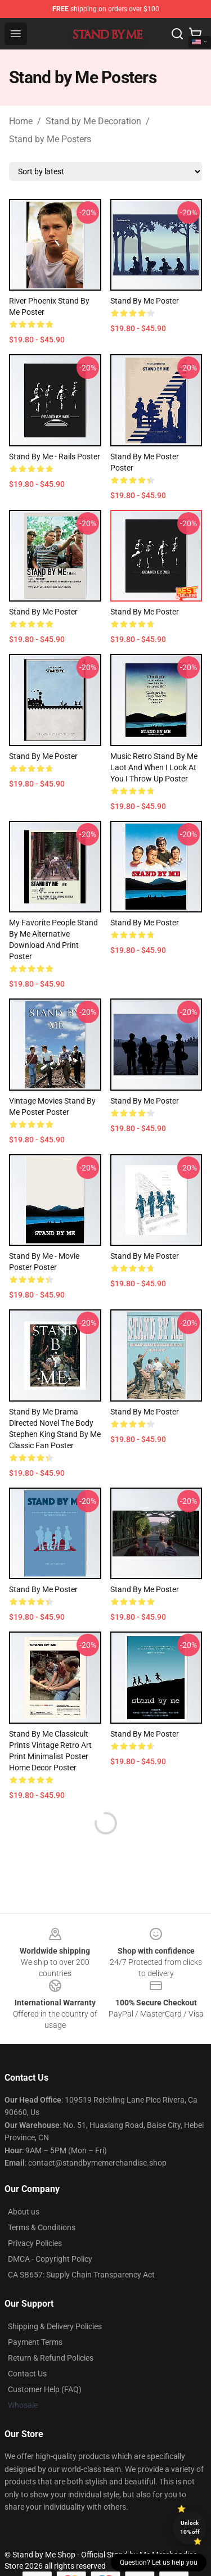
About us (23, 2211)
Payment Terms (35, 2342)
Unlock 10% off (190, 2527)
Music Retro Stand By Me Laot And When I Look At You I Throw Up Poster (153, 767)
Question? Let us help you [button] (158, 2562)
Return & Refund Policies (50, 2357)
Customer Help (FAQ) (45, 2389)
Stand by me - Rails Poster (54, 456)
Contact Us (27, 2373)
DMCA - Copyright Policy (50, 2258)
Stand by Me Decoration (93, 121)
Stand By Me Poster (144, 1411)
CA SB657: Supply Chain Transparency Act (81, 2274)
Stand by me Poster (144, 300)
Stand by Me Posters (50, 139)
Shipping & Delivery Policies (55, 2326)
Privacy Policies (35, 2243)
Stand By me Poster (144, 922)
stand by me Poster (144, 1589)
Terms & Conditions (41, 2227)
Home (21, 121)
